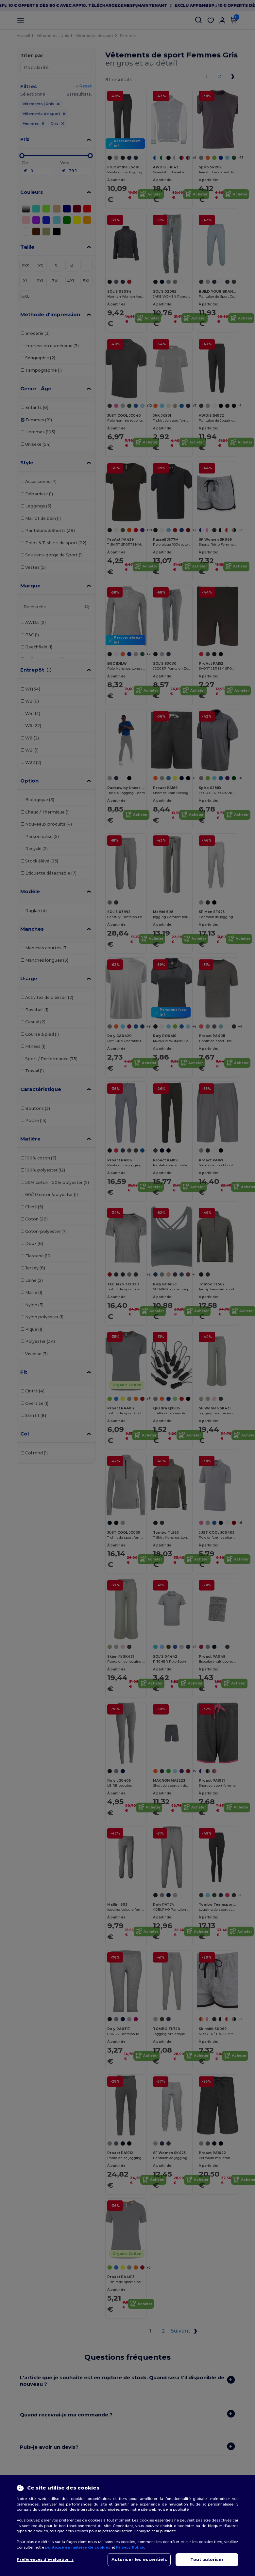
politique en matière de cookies (77, 2547)
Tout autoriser (207, 2559)
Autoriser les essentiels (139, 2559)
